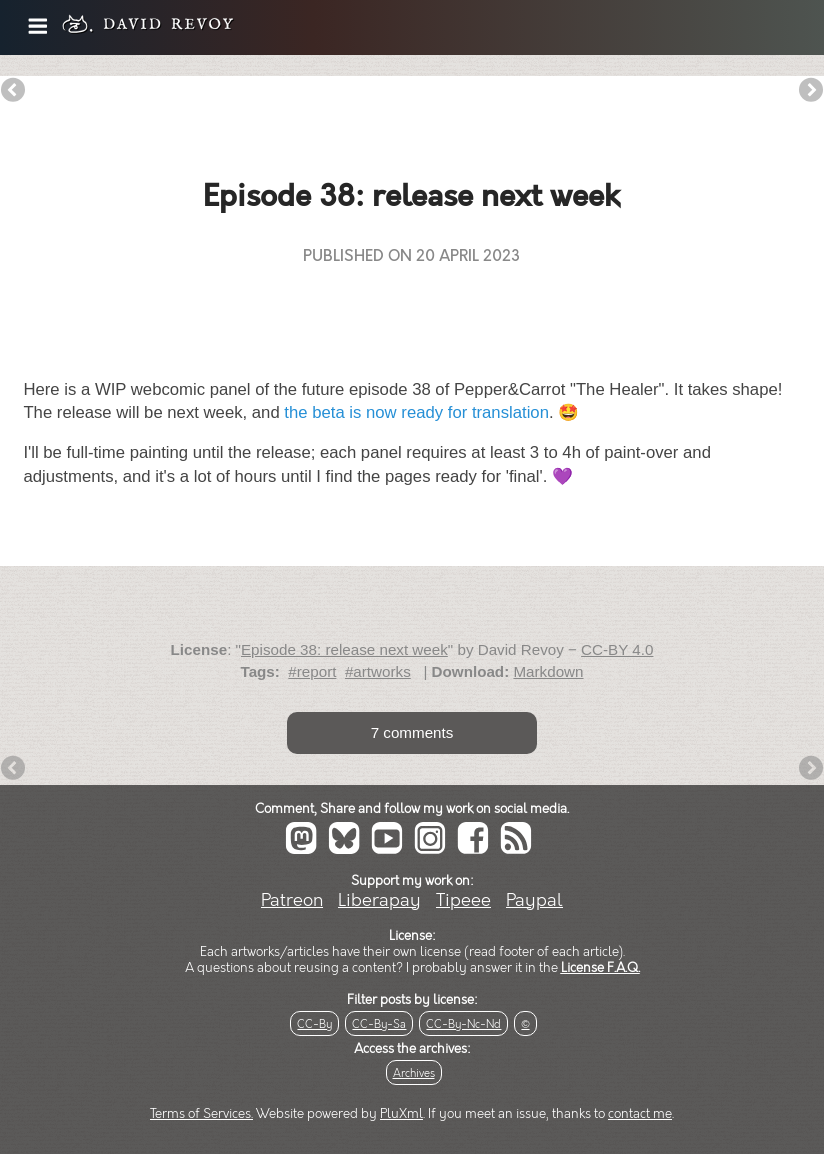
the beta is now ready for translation (416, 412)
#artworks (378, 671)
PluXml (401, 1114)
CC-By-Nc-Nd (463, 1024)
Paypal (534, 900)
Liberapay (379, 900)
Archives (414, 1073)
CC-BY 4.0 (617, 649)
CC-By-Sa (379, 1024)
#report (312, 671)
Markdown (548, 671)
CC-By (314, 1024)
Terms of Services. (201, 1114)
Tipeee (463, 900)
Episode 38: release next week (344, 649)
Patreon (292, 900)
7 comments (412, 732)
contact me (640, 1114)
